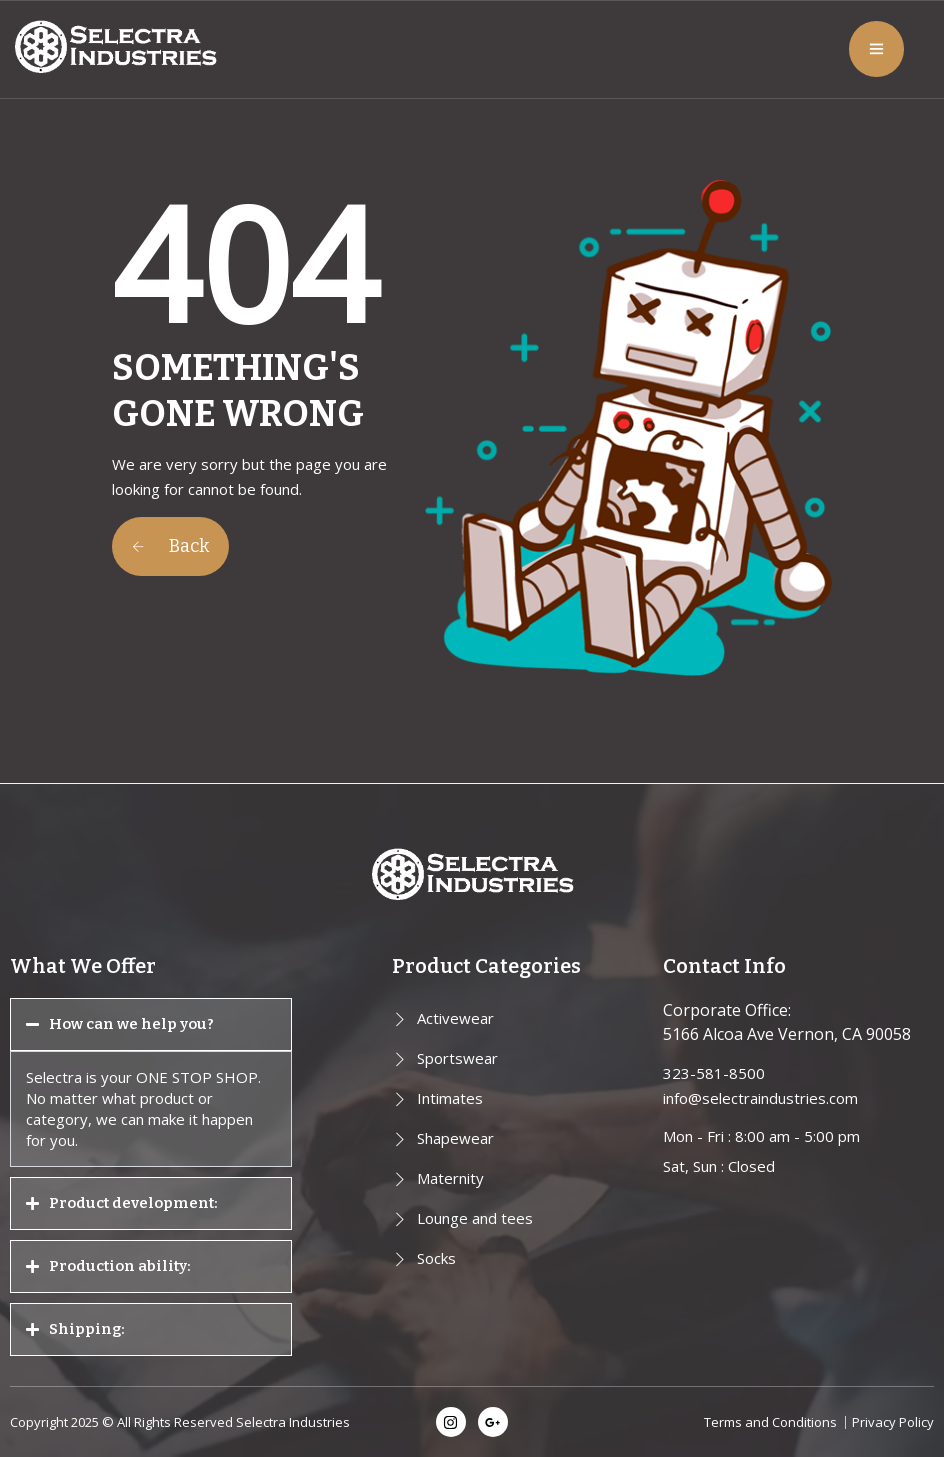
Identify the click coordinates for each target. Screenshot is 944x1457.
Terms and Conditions (770, 1422)
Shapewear (455, 1138)
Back (170, 546)
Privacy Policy (893, 1422)
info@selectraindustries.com (760, 1098)
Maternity (450, 1178)
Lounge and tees (475, 1218)
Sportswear (457, 1058)
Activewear (455, 1018)
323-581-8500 (714, 1073)
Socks (436, 1258)
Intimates (450, 1098)
